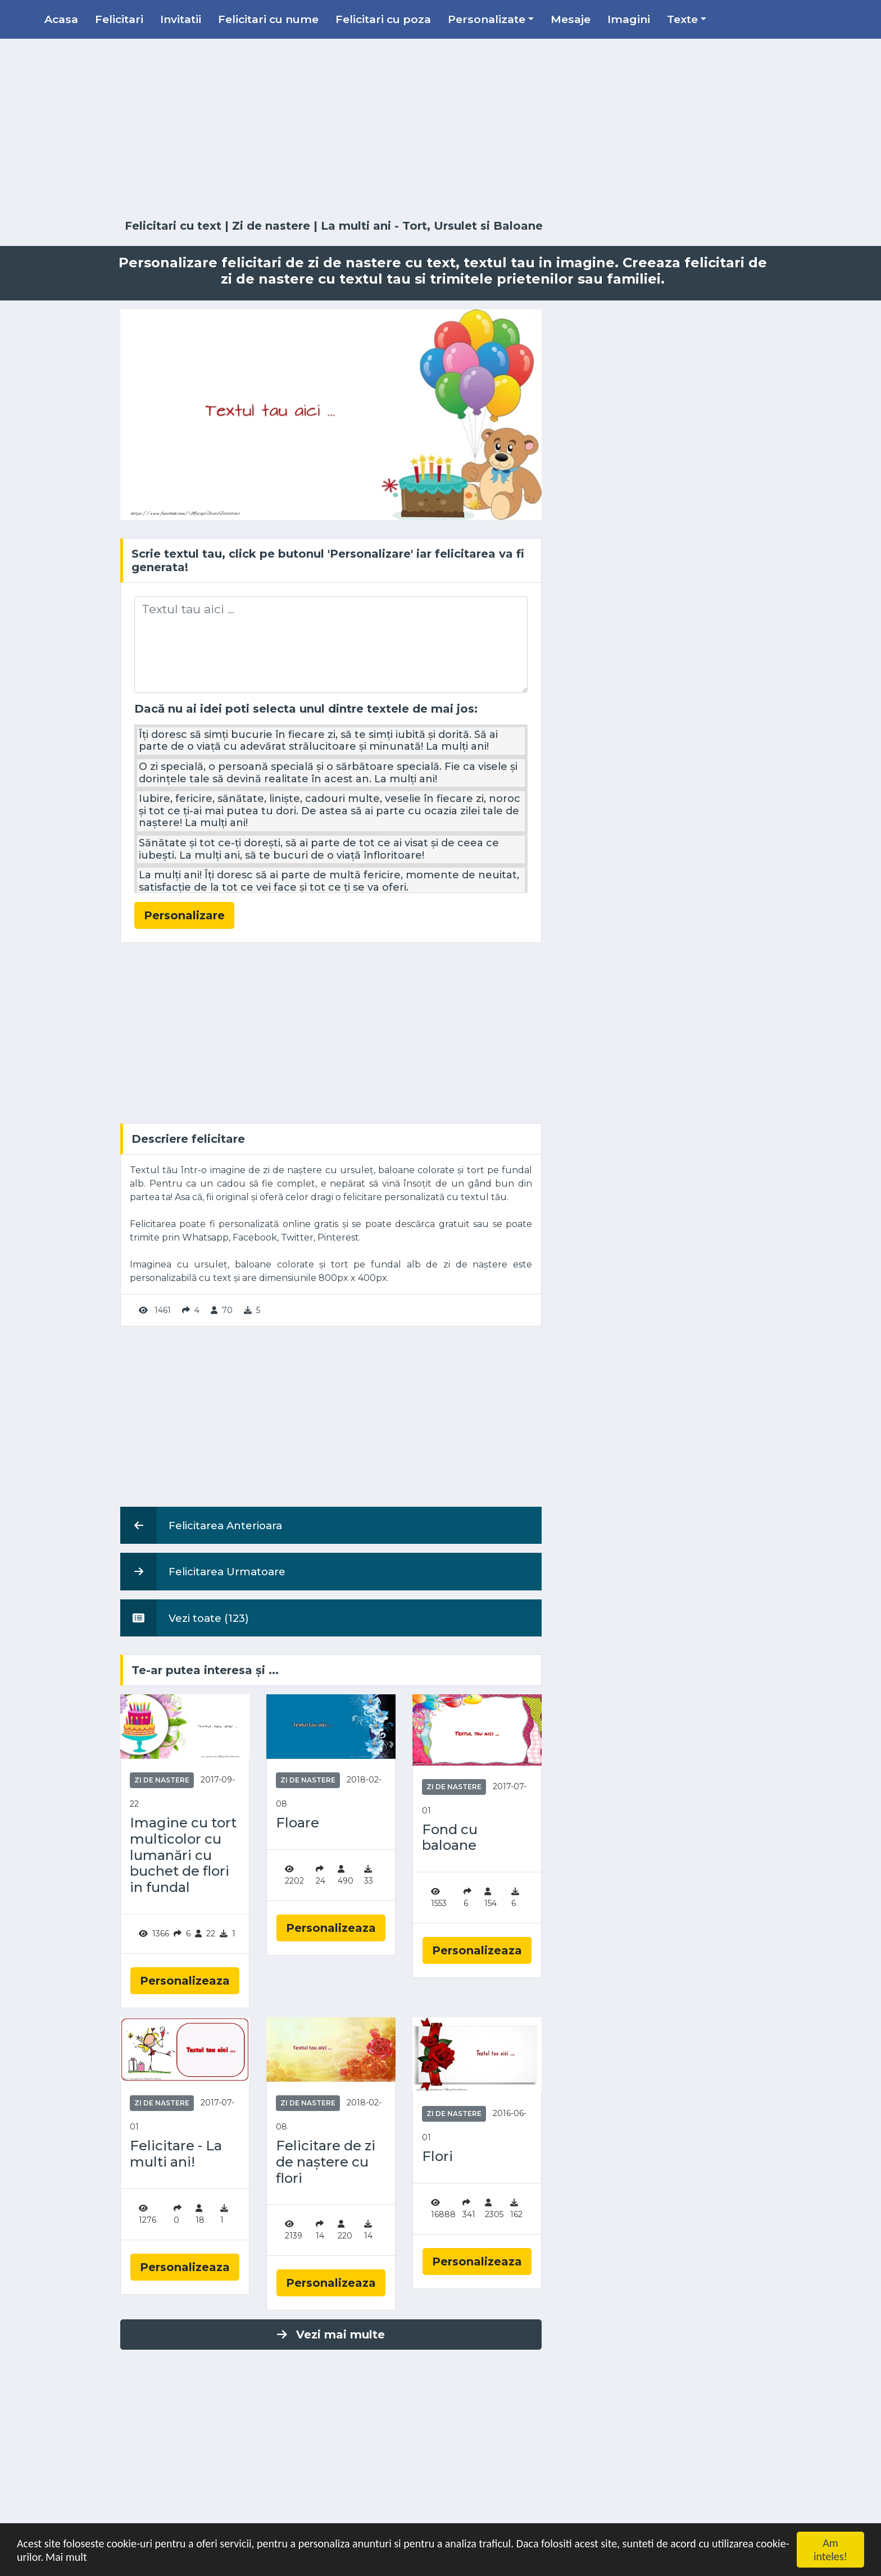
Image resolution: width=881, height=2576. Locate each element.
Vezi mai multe (331, 2334)
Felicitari (119, 19)
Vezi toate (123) (184, 1617)
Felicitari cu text (173, 225)
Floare (297, 1823)
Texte (682, 19)
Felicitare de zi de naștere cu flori (325, 2162)
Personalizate (486, 19)
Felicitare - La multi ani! (176, 2154)
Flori (437, 2156)
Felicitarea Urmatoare (202, 1571)
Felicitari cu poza (383, 19)
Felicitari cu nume (268, 19)
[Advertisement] (440, 129)
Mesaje (571, 19)
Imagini (628, 19)
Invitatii (180, 19)
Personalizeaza (185, 1980)
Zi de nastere (271, 225)
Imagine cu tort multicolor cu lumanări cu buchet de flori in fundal (183, 1855)
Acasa (61, 19)
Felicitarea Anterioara (201, 1525)
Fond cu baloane (450, 1838)
